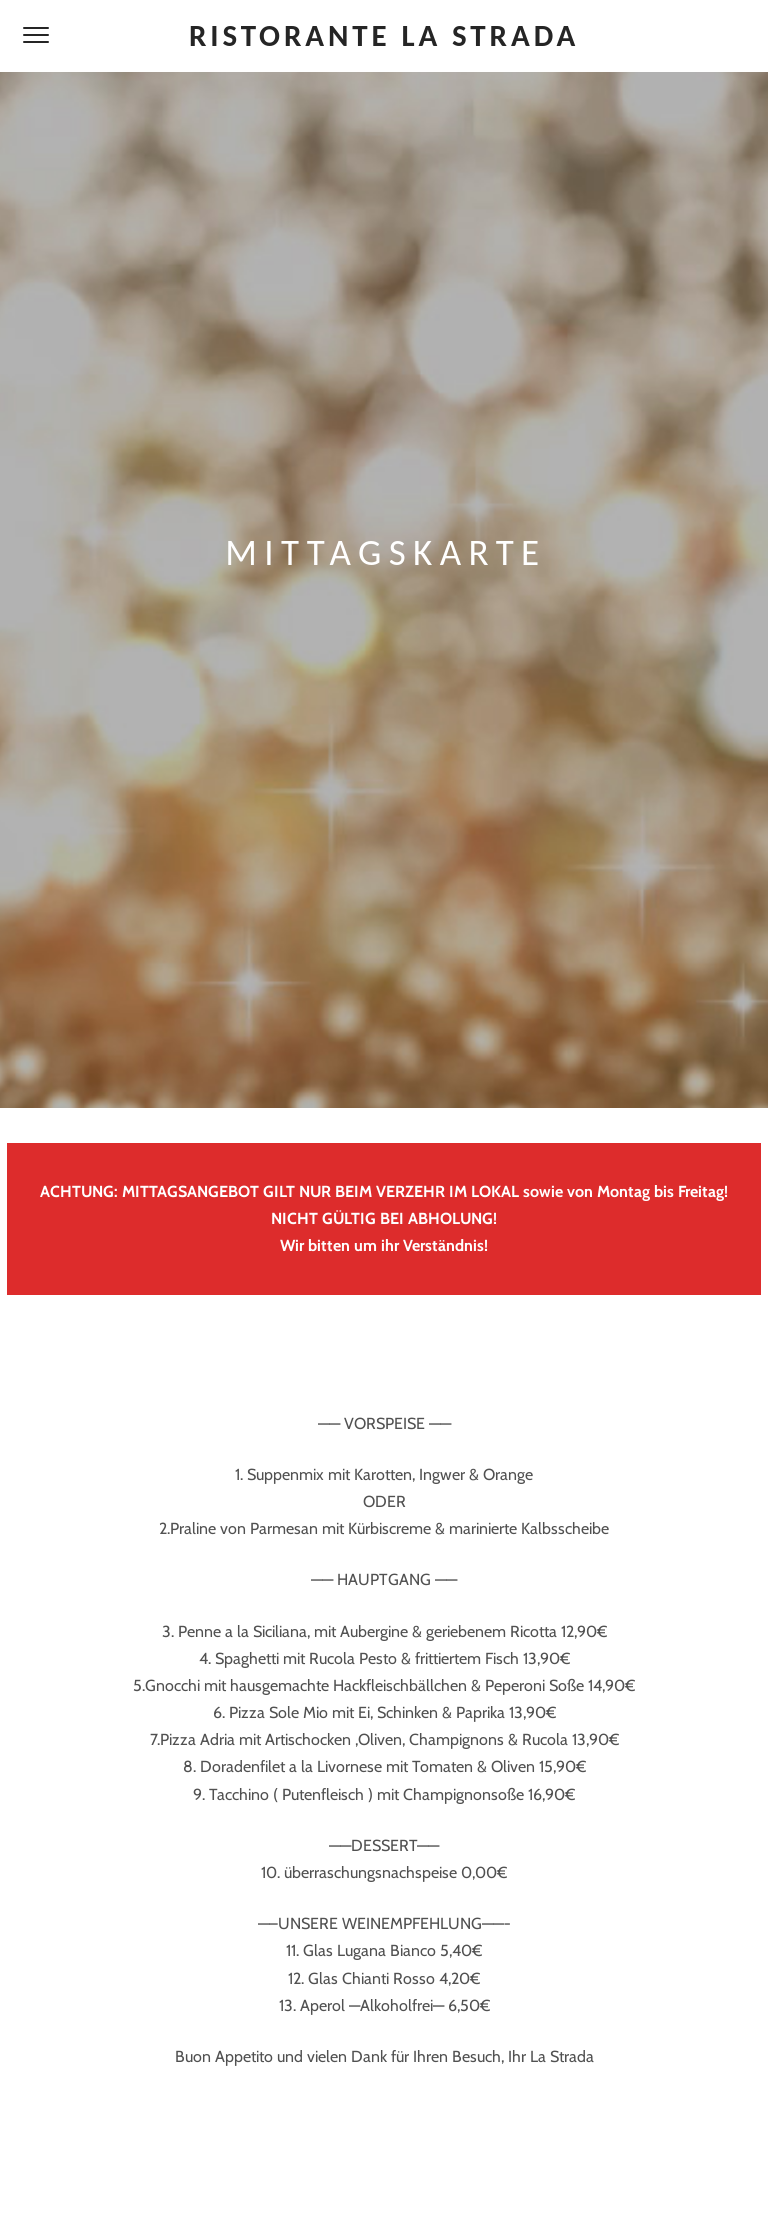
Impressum (331, 2164)
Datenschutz (429, 2164)
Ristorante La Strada (384, 35)
